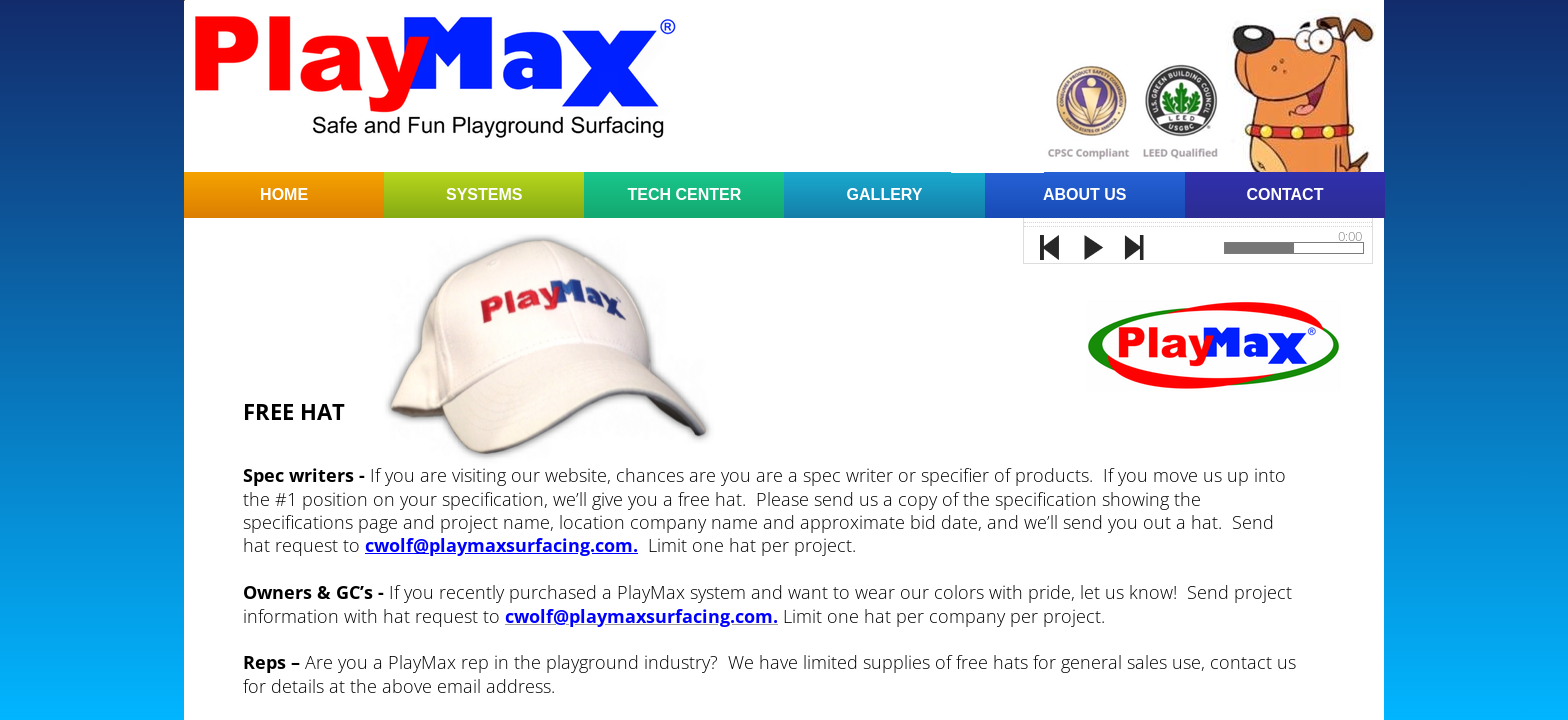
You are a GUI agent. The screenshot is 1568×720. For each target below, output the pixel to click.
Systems (484, 195)
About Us (1085, 195)
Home (284, 195)
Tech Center (685, 195)
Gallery (885, 195)
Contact (1284, 195)
